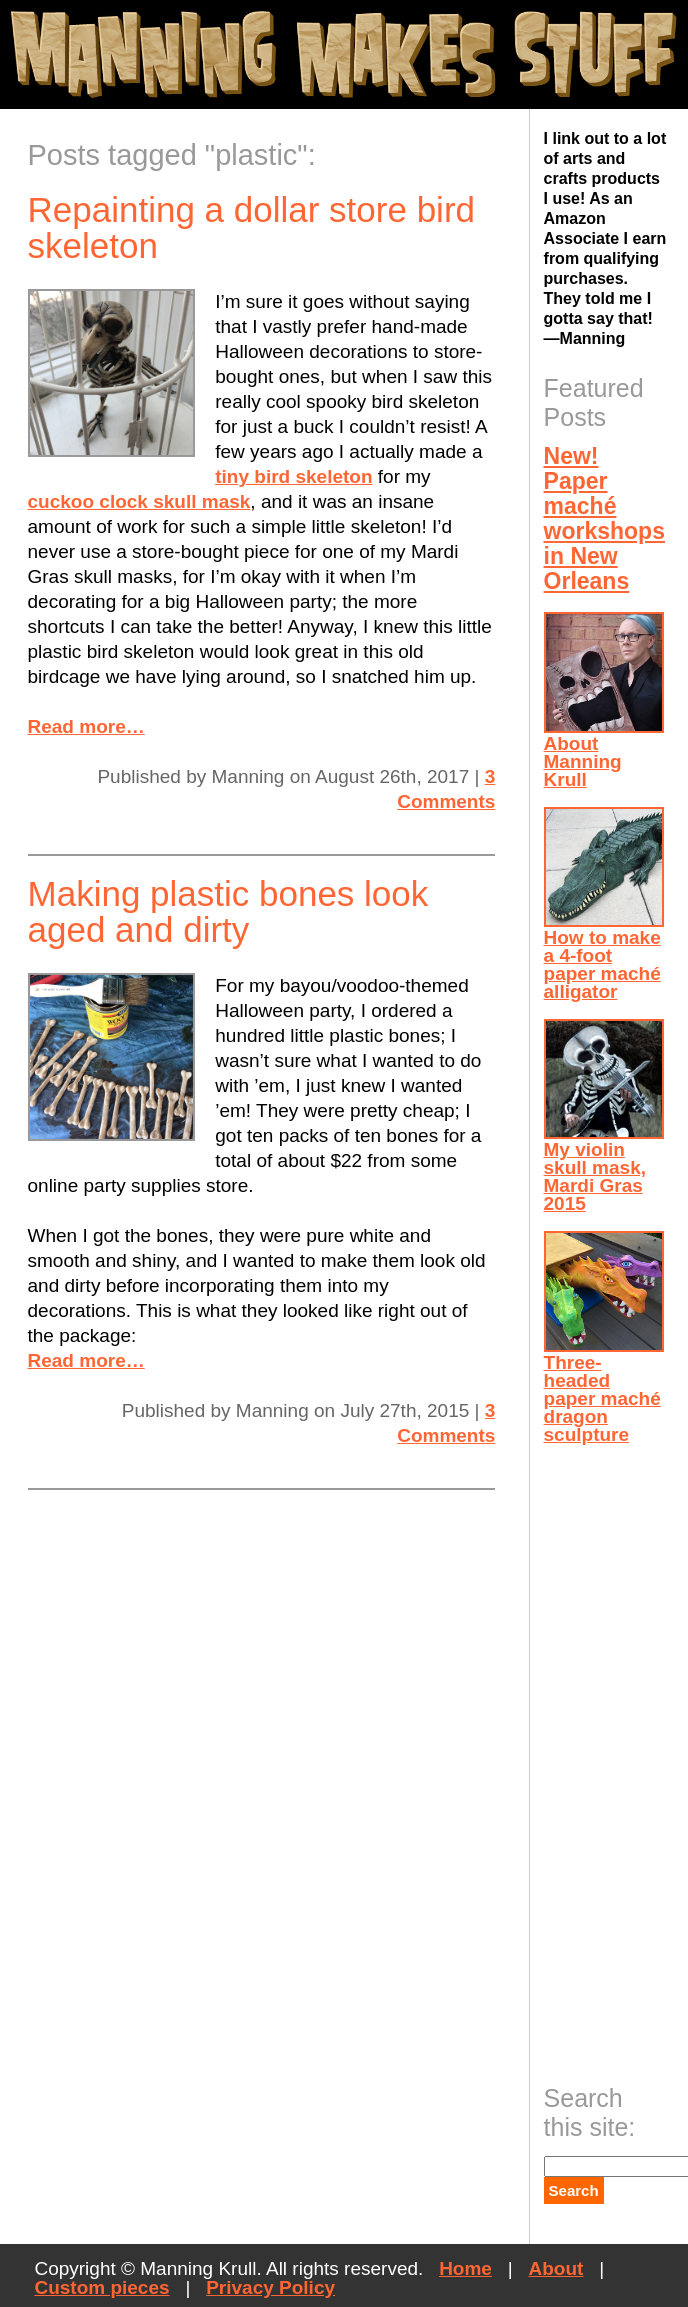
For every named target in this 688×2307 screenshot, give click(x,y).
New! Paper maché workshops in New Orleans (604, 518)
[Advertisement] (616, 1758)
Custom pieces (101, 2287)
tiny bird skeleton (293, 476)
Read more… (86, 726)
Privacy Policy (270, 2287)
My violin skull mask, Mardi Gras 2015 (604, 1117)
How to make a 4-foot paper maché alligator (604, 904)
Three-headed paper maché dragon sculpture (604, 1337)
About (556, 2268)
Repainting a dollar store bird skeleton (251, 227)
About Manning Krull (604, 700)
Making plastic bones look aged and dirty (228, 911)
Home (465, 2268)
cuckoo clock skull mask (139, 501)
